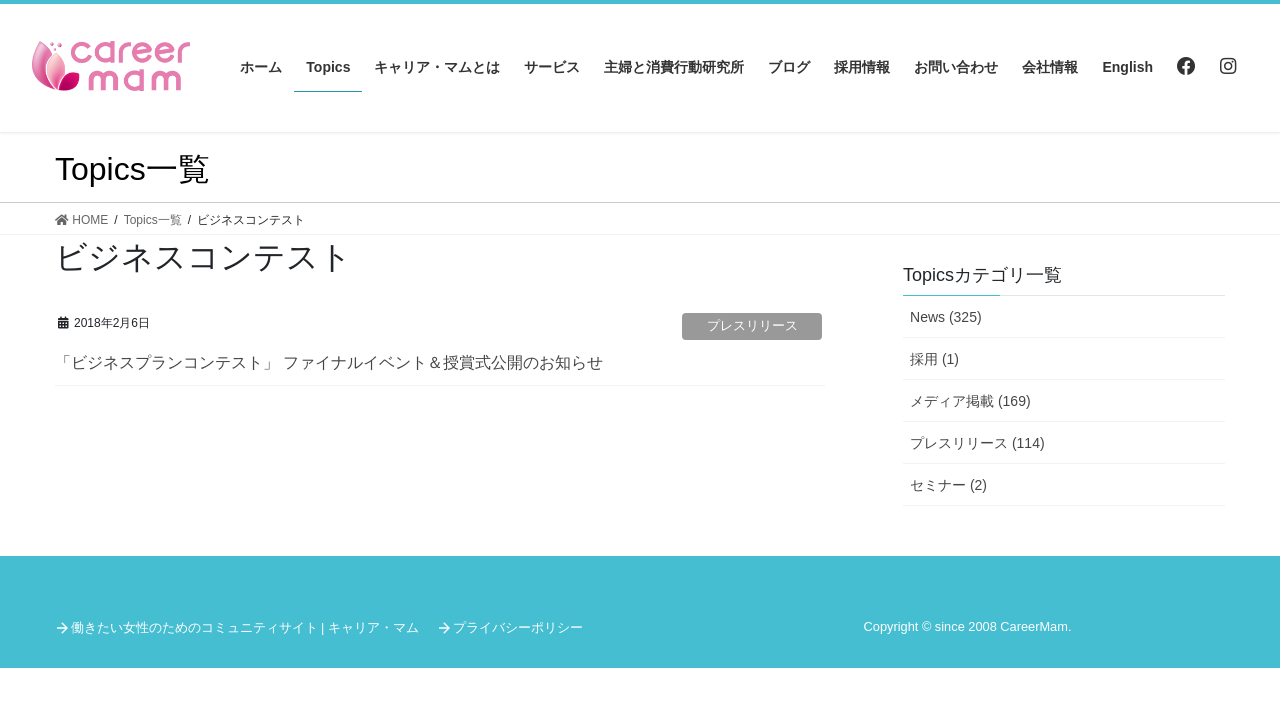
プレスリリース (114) (977, 443)
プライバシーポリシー (518, 627)
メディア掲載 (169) (970, 401)
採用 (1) (934, 359)
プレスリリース (752, 325)
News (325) (946, 317)
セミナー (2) (948, 485)
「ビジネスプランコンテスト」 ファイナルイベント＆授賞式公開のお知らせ (329, 362)
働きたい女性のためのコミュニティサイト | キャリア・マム (245, 627)
